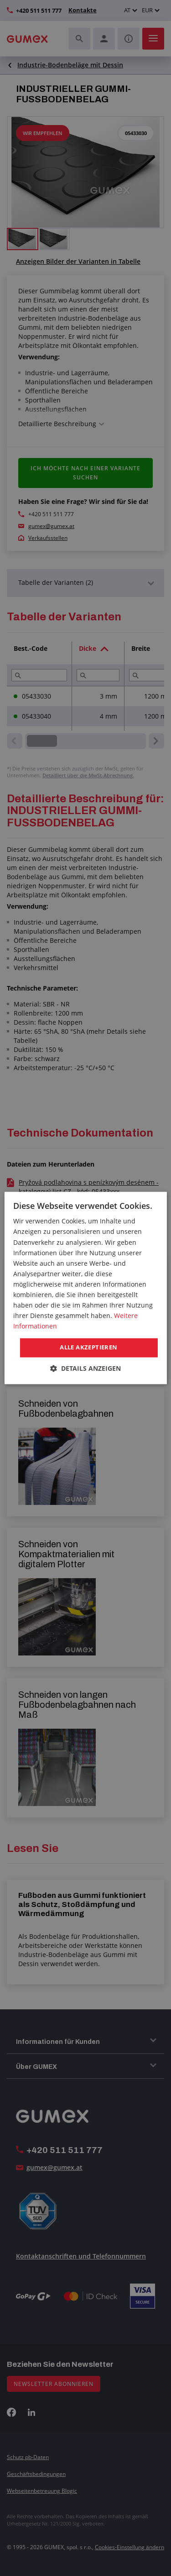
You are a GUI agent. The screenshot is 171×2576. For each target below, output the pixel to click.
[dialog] (85, 1288)
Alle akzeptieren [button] (88, 1347)
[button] (85, 1368)
